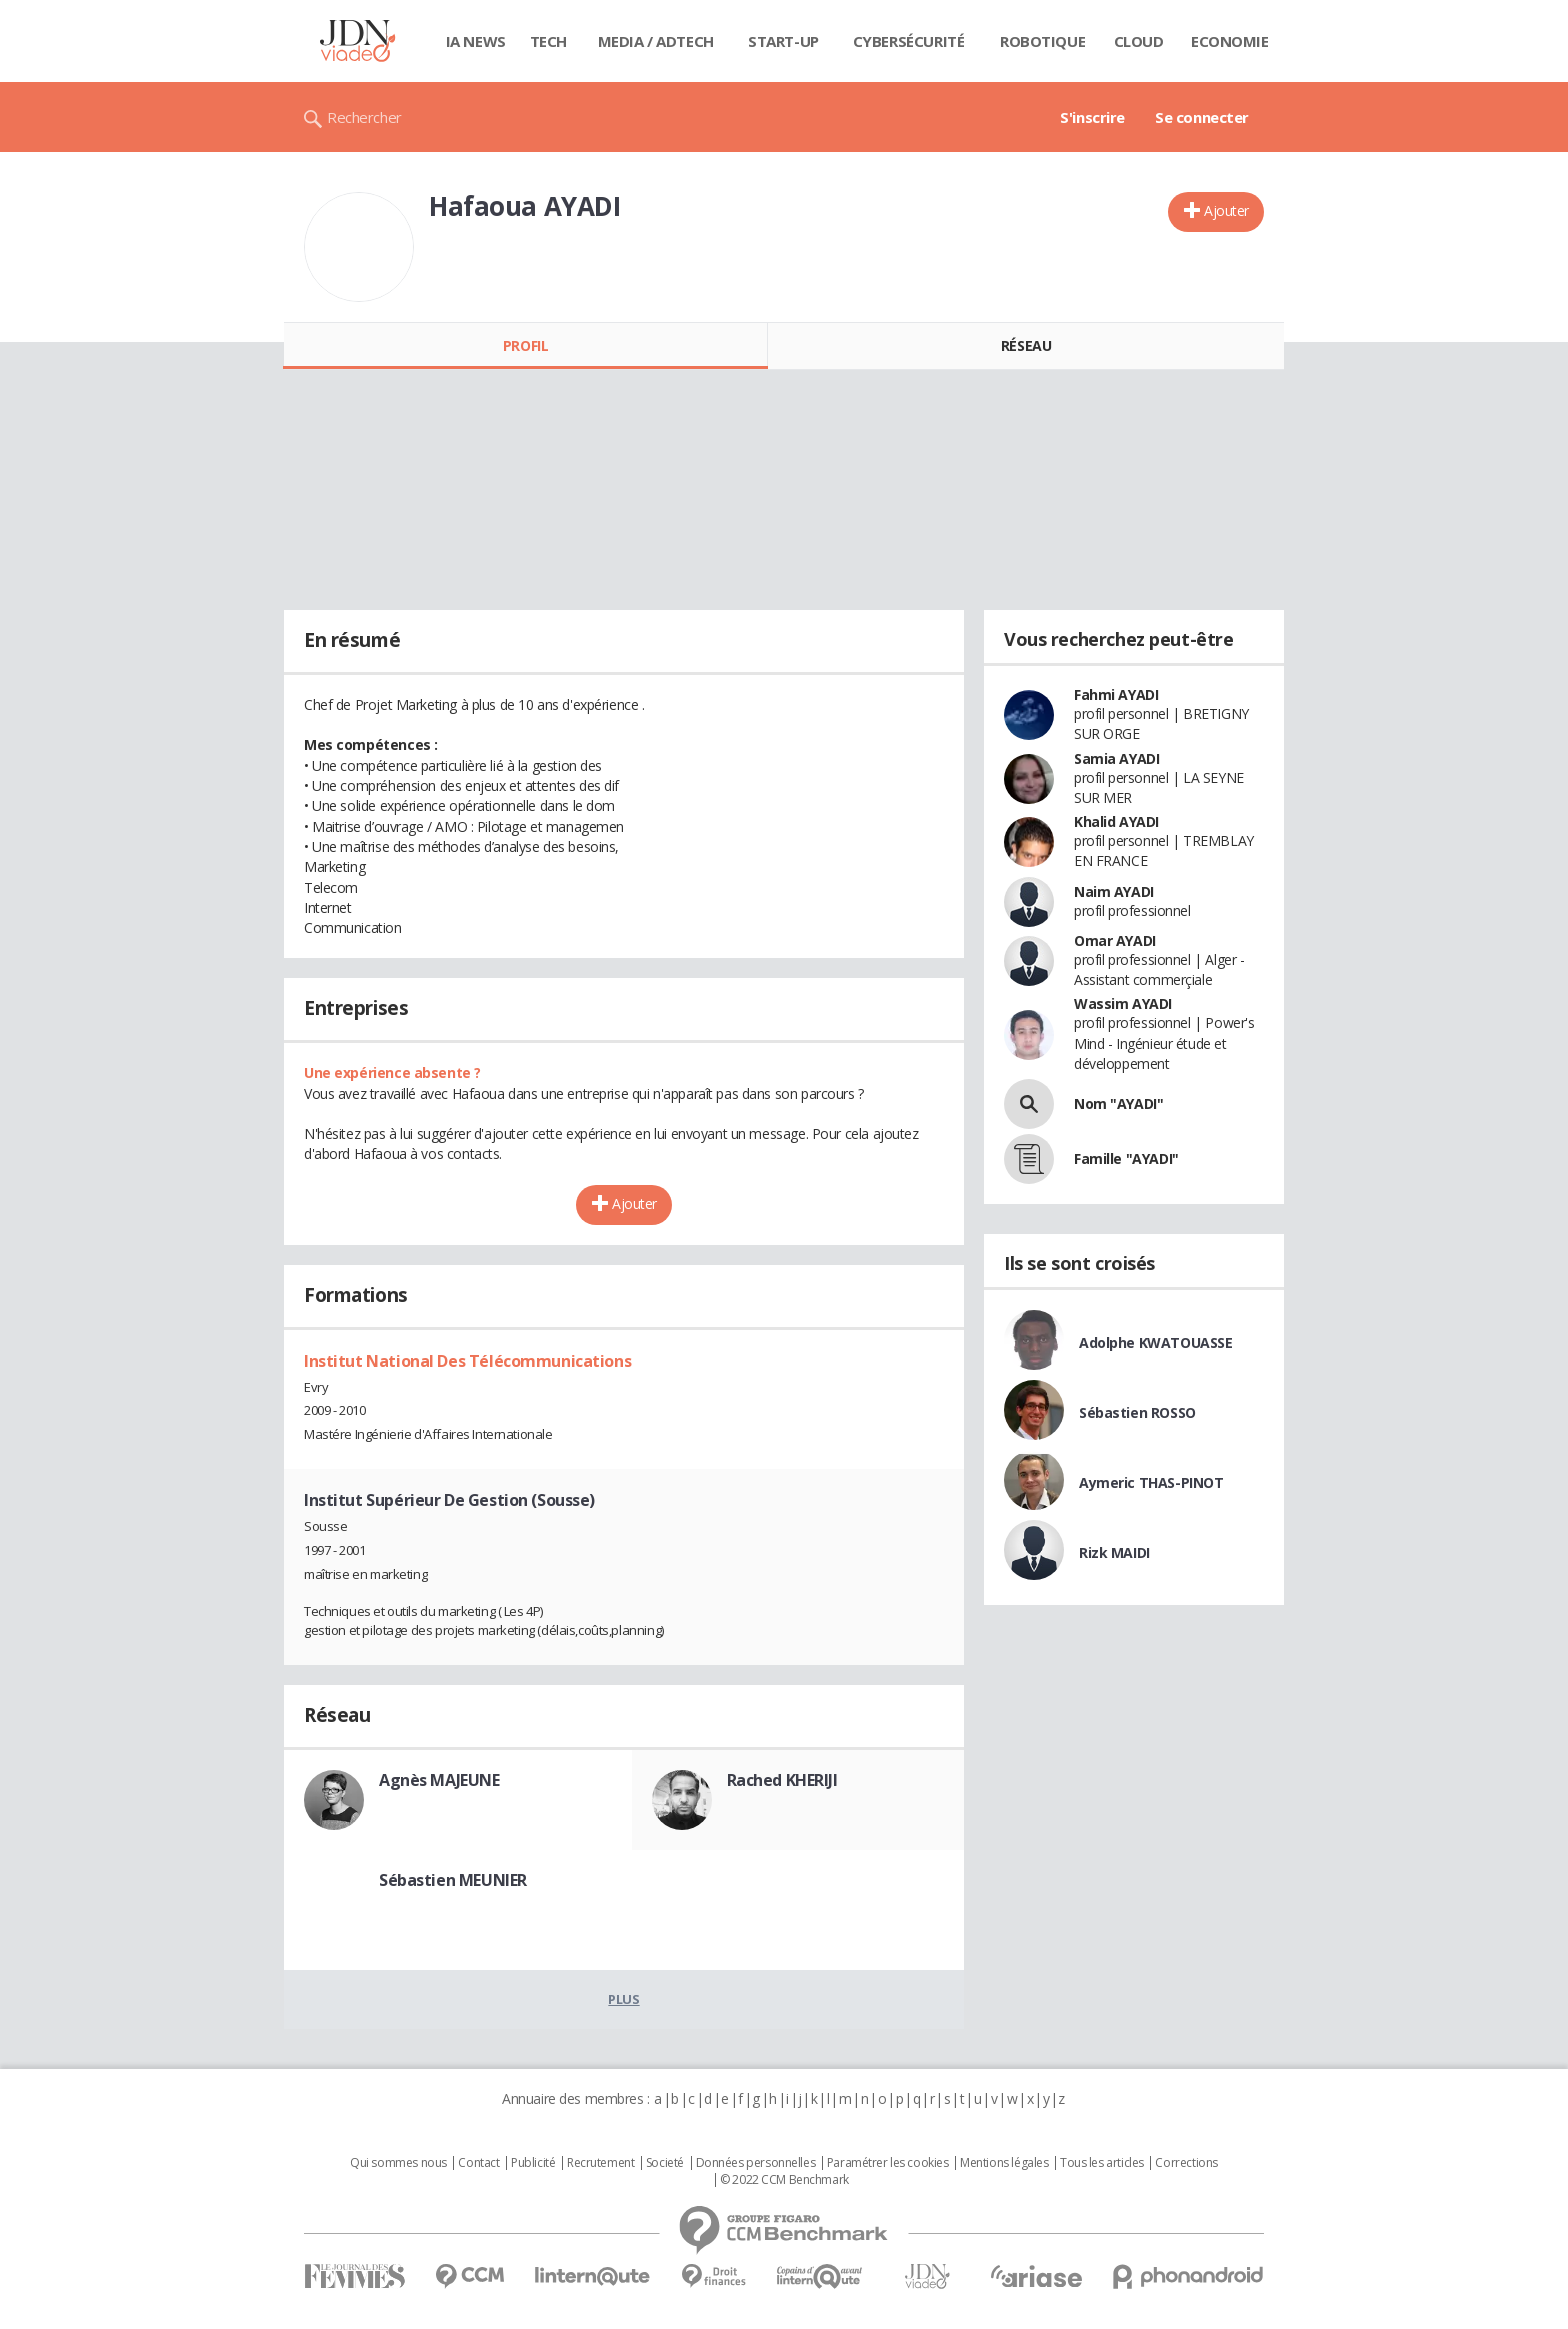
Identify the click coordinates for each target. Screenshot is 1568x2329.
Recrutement (600, 2163)
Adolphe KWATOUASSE (1155, 1342)
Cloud (1139, 41)
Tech (548, 41)
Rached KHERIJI (782, 1780)
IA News (476, 41)
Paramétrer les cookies (888, 2163)
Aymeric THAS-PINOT (1151, 1482)
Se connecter (1202, 117)
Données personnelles (756, 2163)
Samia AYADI (1116, 758)
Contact (478, 2163)
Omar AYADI (1115, 940)
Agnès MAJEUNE (439, 1780)
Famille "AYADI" (1126, 1158)
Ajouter (1226, 210)
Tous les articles (1102, 2163)
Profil (525, 345)
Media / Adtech (656, 41)
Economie (1230, 41)
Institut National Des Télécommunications (467, 1361)
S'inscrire (1092, 117)
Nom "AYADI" (1118, 1103)
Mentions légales (1004, 2163)
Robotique (1042, 41)
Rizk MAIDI (1114, 1552)
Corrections (1186, 2163)
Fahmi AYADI (1116, 694)
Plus (623, 1999)
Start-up (783, 41)
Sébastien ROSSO (1137, 1412)
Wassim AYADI (1123, 1003)
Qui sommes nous (398, 2163)
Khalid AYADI (1116, 821)
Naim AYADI (1114, 891)
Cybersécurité (909, 41)
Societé (665, 2163)
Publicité (533, 2163)
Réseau (1026, 345)
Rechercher (364, 117)
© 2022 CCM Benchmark (784, 2180)
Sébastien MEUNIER (453, 1880)
